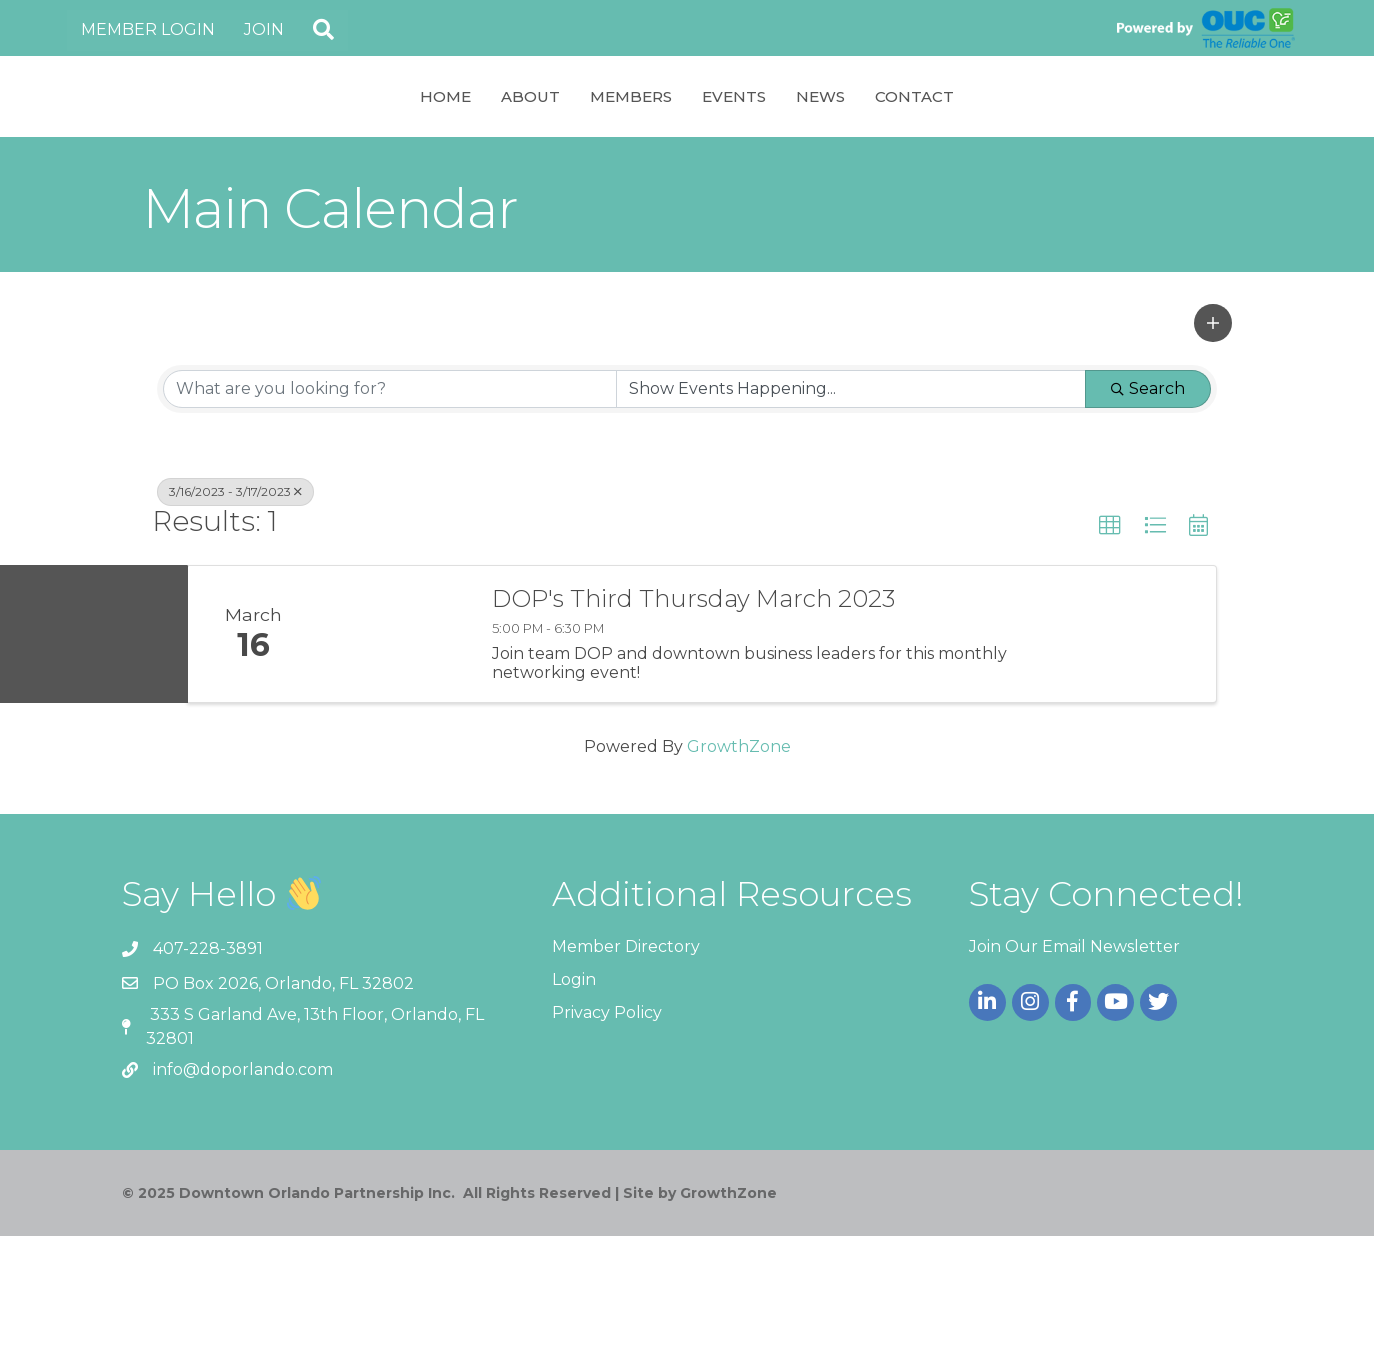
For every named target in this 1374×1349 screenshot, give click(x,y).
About (368, 151)
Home (283, 151)
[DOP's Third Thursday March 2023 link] (395, 747)
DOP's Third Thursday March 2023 (693, 712)
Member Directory (626, 1059)
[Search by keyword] (390, 502)
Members (469, 151)
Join (264, 29)
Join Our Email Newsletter (1074, 1059)
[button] (323, 30)
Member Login (148, 29)
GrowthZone (739, 859)
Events (896, 151)
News (982, 151)
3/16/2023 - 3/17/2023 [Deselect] (235, 604)
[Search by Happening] (851, 502)
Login (574, 1092)
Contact (1076, 151)
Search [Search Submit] (1148, 501)
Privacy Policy (607, 1125)
